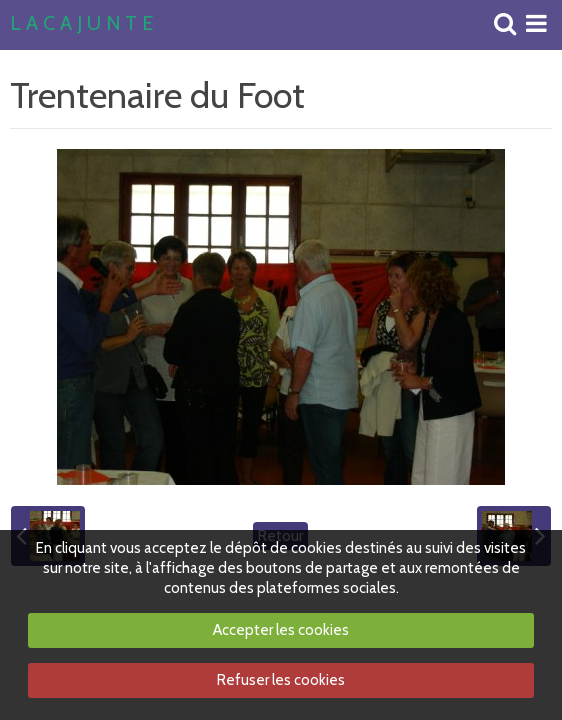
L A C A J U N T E (81, 24)
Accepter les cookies (281, 630)
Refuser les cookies (281, 680)
